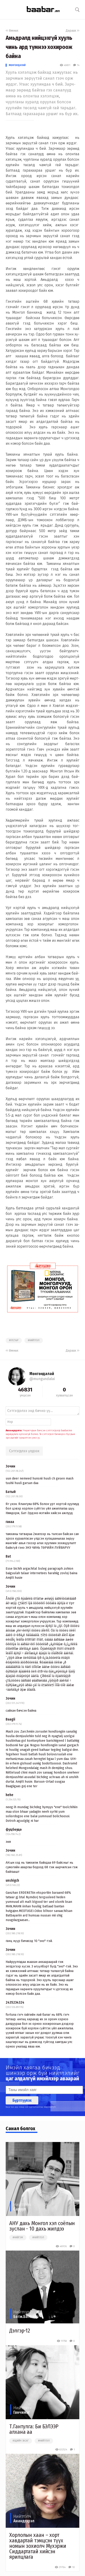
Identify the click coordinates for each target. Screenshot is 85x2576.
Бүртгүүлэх (22, 2100)
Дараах (72, 31)
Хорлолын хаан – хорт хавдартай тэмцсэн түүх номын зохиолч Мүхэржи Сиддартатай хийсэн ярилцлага (37, 2546)
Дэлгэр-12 (19, 2330)
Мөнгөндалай (17, 65)
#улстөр (13, 1340)
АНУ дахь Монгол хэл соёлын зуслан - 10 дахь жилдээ (42, 2226)
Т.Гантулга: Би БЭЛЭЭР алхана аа (33, 2429)
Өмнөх (12, 31)
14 (76, 65)
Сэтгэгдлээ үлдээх (24, 1451)
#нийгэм (18, 2237)
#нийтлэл (33, 1340)
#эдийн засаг (21, 2440)
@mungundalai (42, 1379)
